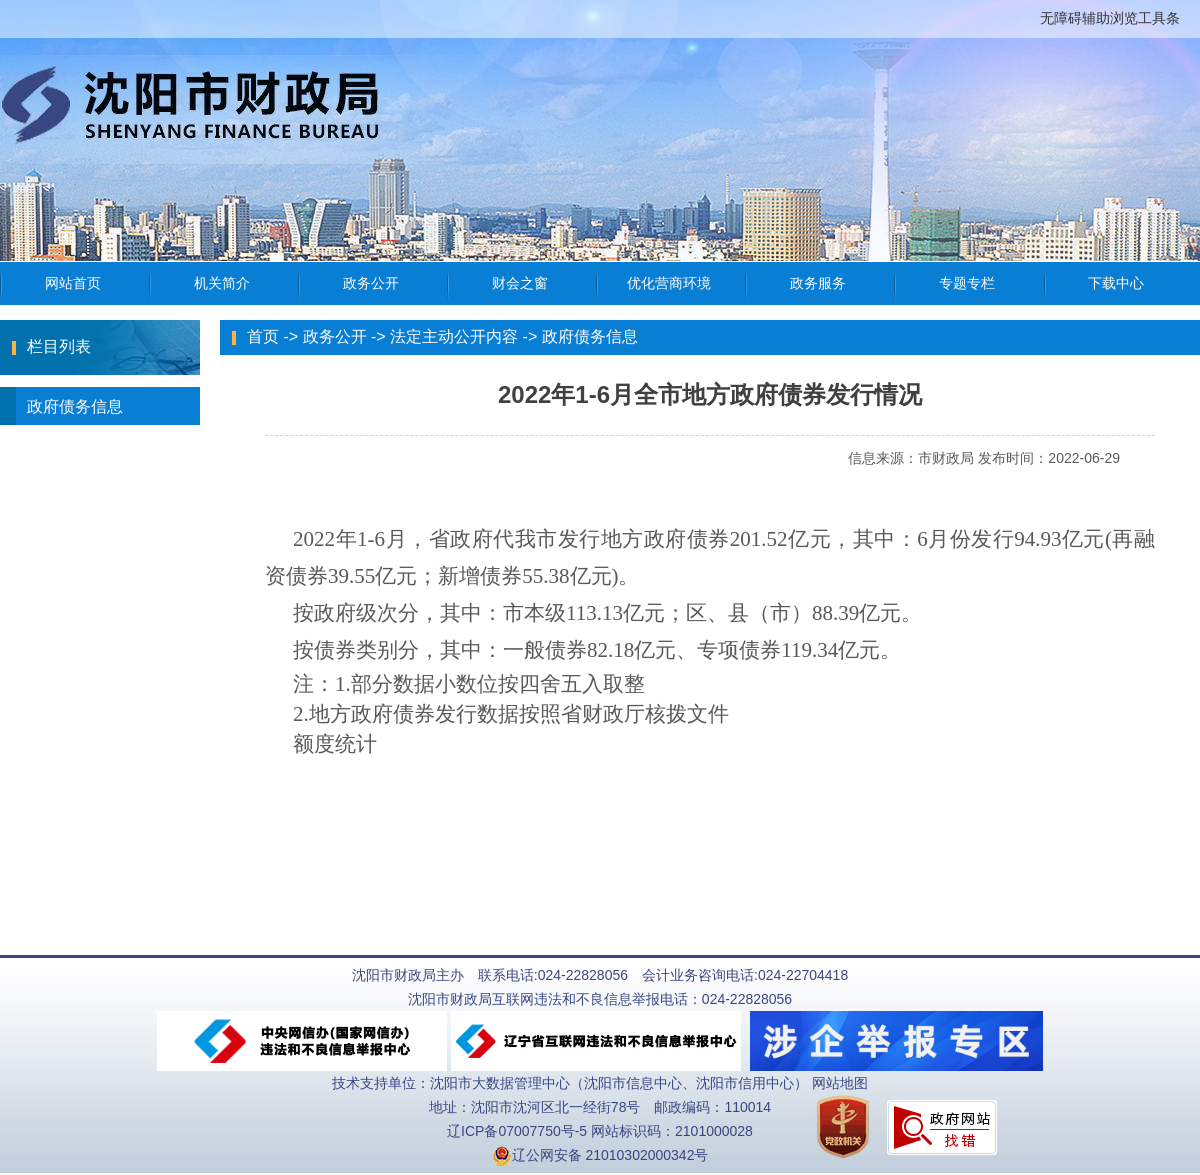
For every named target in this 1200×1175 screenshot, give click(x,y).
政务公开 (335, 336)
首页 (263, 336)
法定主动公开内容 (454, 336)
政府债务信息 (61, 406)
